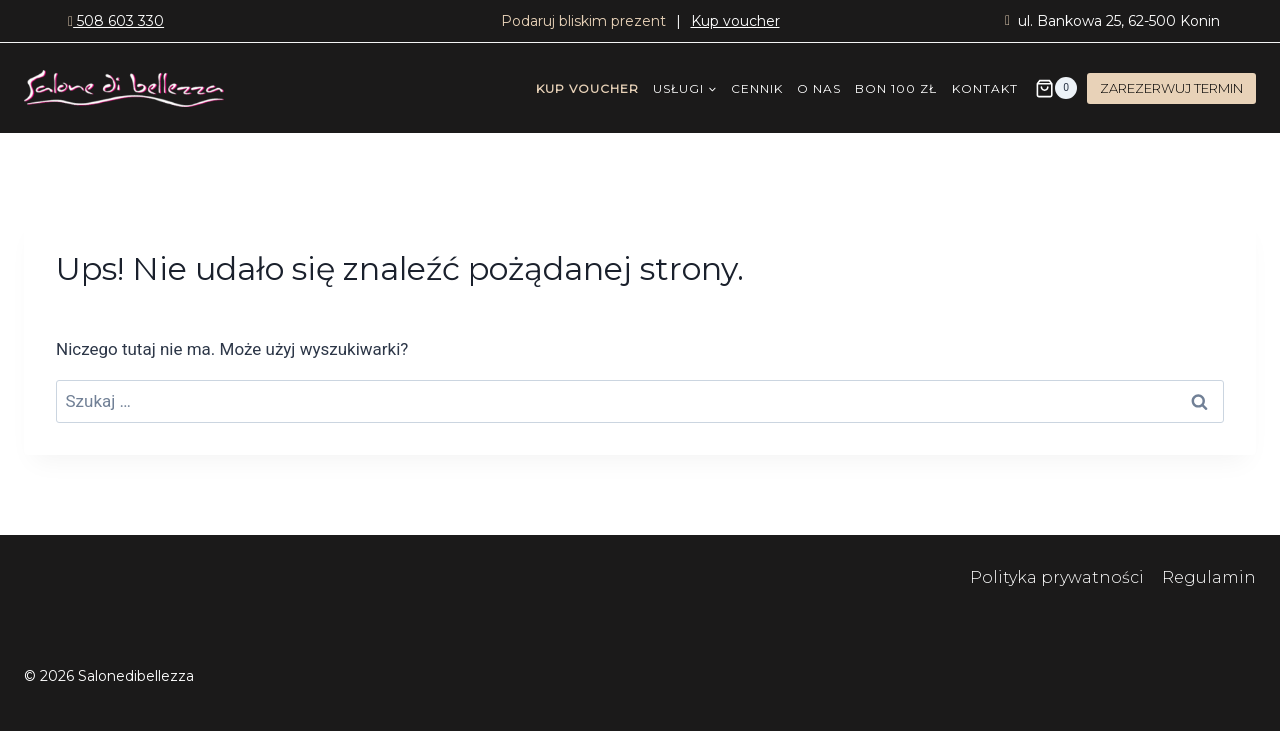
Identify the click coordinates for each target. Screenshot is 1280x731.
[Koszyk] (1056, 88)
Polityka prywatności (1059, 577)
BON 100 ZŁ (896, 88)
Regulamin (1209, 577)
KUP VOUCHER (587, 88)
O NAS (819, 88)
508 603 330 (116, 21)
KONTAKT (985, 88)
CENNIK (757, 88)
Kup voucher (735, 21)
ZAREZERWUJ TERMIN (1171, 88)
